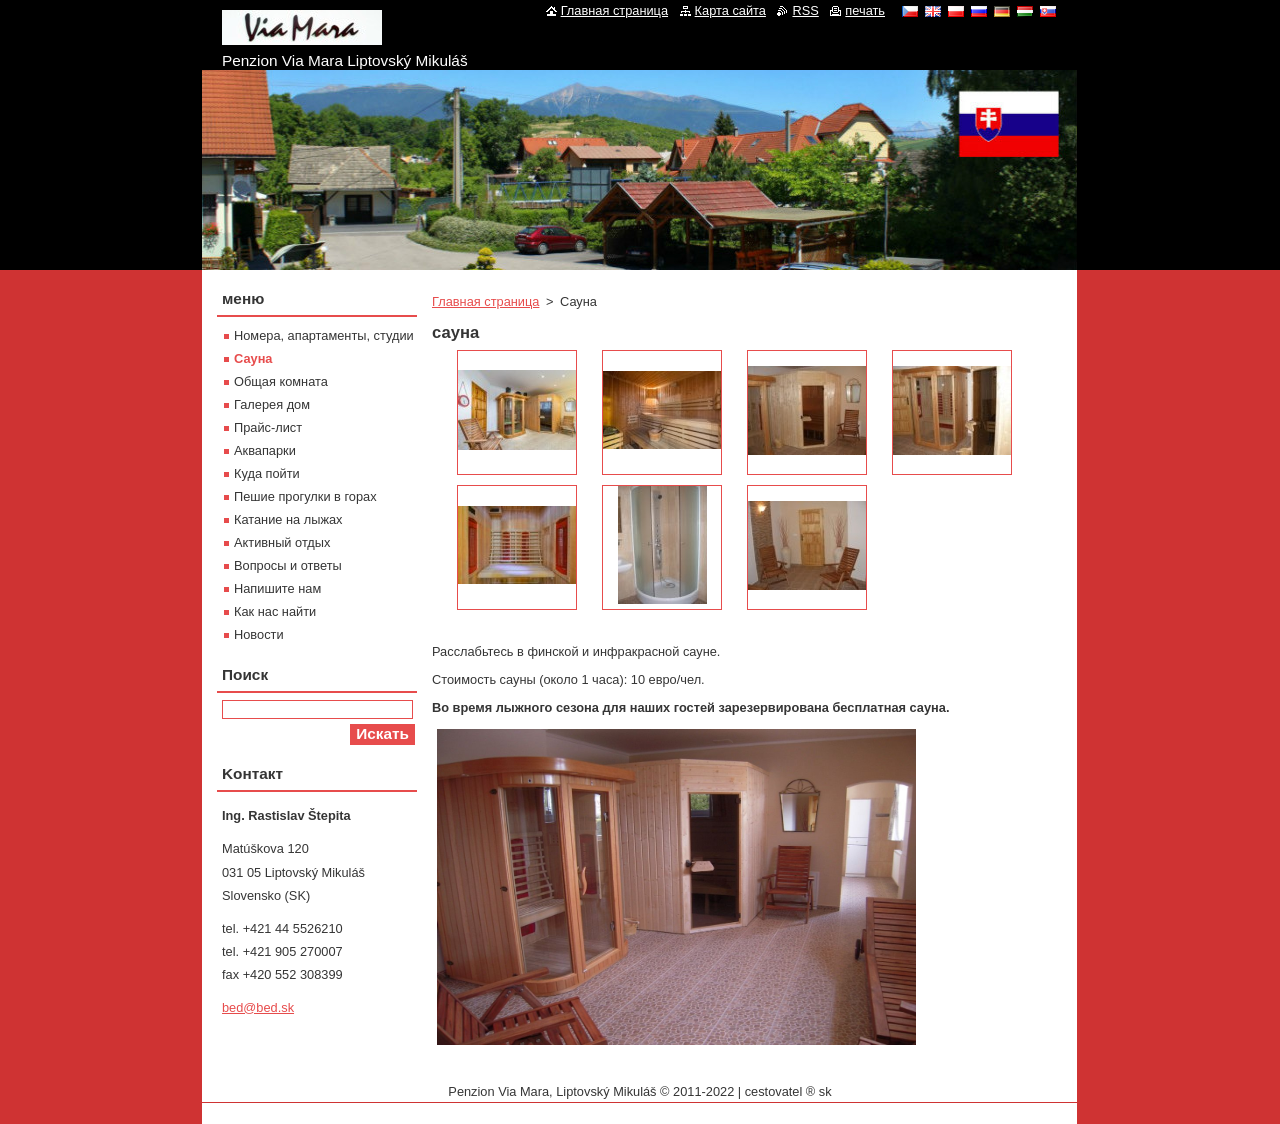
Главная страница (485, 301)
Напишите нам (277, 588)
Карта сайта (730, 10)
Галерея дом (272, 404)
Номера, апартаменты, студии (324, 335)
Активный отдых (282, 542)
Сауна (253, 358)
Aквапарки (265, 450)
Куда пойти (267, 473)
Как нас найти (275, 611)
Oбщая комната (281, 381)
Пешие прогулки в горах (305, 496)
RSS (805, 10)
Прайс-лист (268, 427)
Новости (259, 634)
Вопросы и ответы (288, 565)
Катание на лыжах (288, 519)
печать (865, 10)
